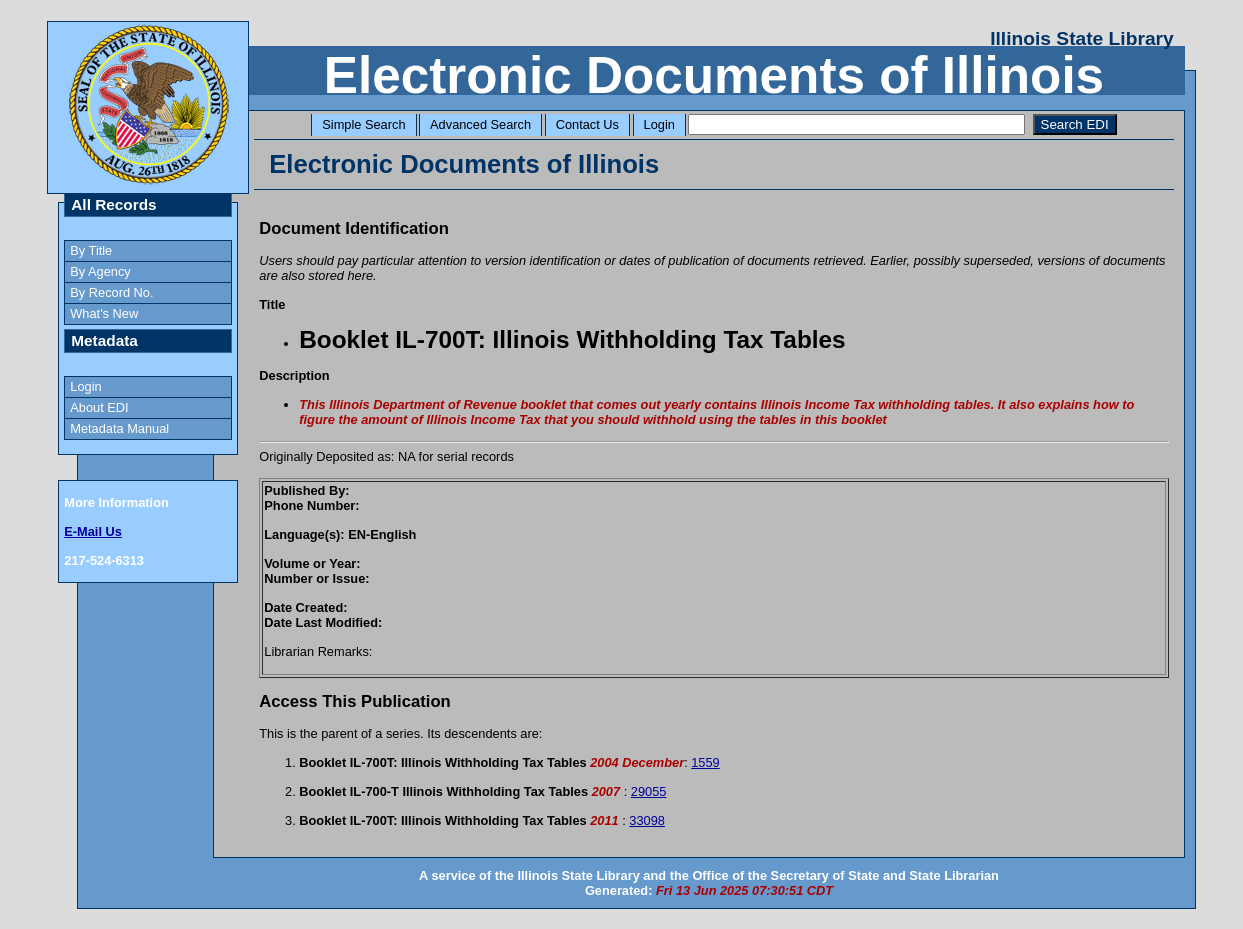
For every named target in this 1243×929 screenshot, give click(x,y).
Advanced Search (480, 124)
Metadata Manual (119, 428)
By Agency (100, 271)
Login (659, 124)
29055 (649, 791)
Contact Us (587, 124)
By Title (91, 250)
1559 (705, 762)
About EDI (99, 407)
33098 (647, 820)
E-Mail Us (93, 531)
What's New (104, 313)
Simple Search (363, 124)
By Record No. (111, 292)
